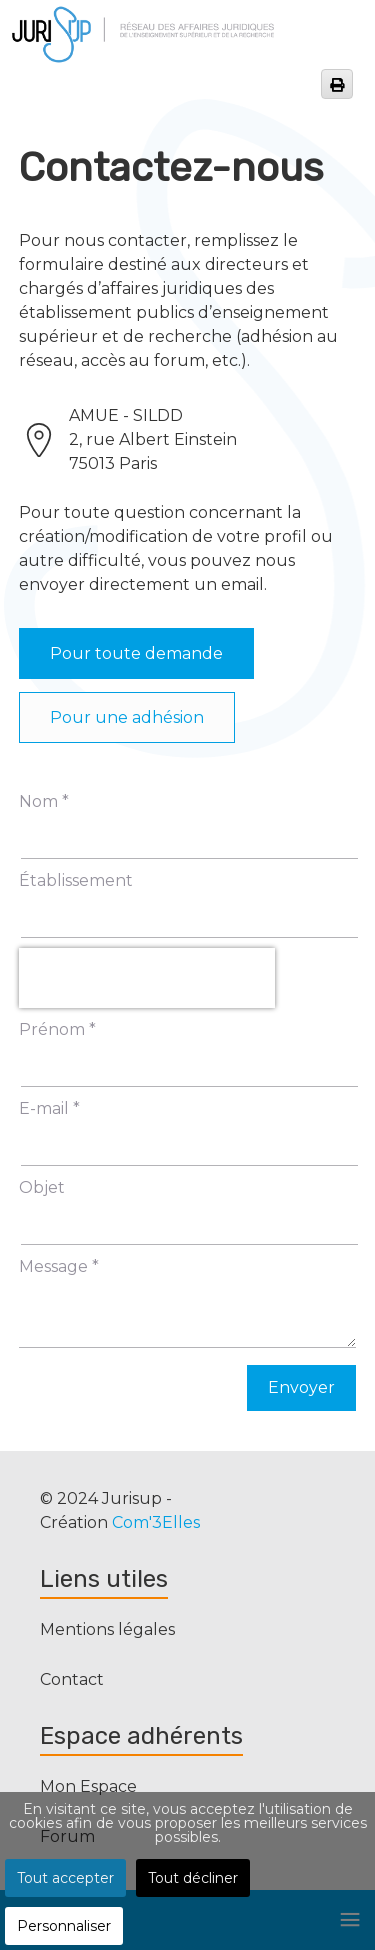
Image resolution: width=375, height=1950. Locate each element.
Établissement (76, 880)
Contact (72, 1679)
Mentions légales (107, 1629)
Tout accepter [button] (65, 1878)
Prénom (57, 1029)
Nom (44, 801)
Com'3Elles (156, 1522)
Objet (42, 1187)
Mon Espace (88, 1786)
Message (59, 1266)
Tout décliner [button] (193, 1878)
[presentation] (147, 978)
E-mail (49, 1108)
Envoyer (301, 1387)
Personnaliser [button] (64, 1926)
